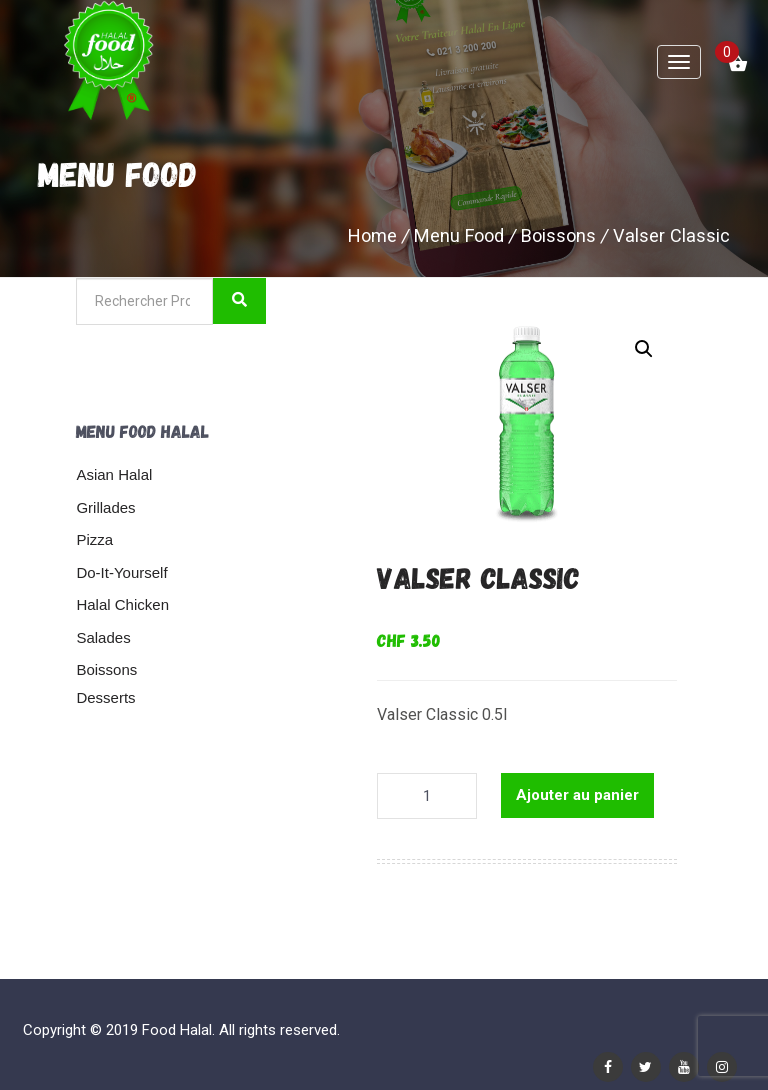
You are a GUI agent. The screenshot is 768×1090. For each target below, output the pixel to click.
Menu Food (459, 235)
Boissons (558, 235)
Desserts (105, 697)
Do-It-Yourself (121, 572)
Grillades (105, 507)
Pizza (94, 539)
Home (372, 235)
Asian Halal (114, 474)
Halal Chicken (122, 604)
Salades (103, 637)
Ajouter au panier (577, 795)
